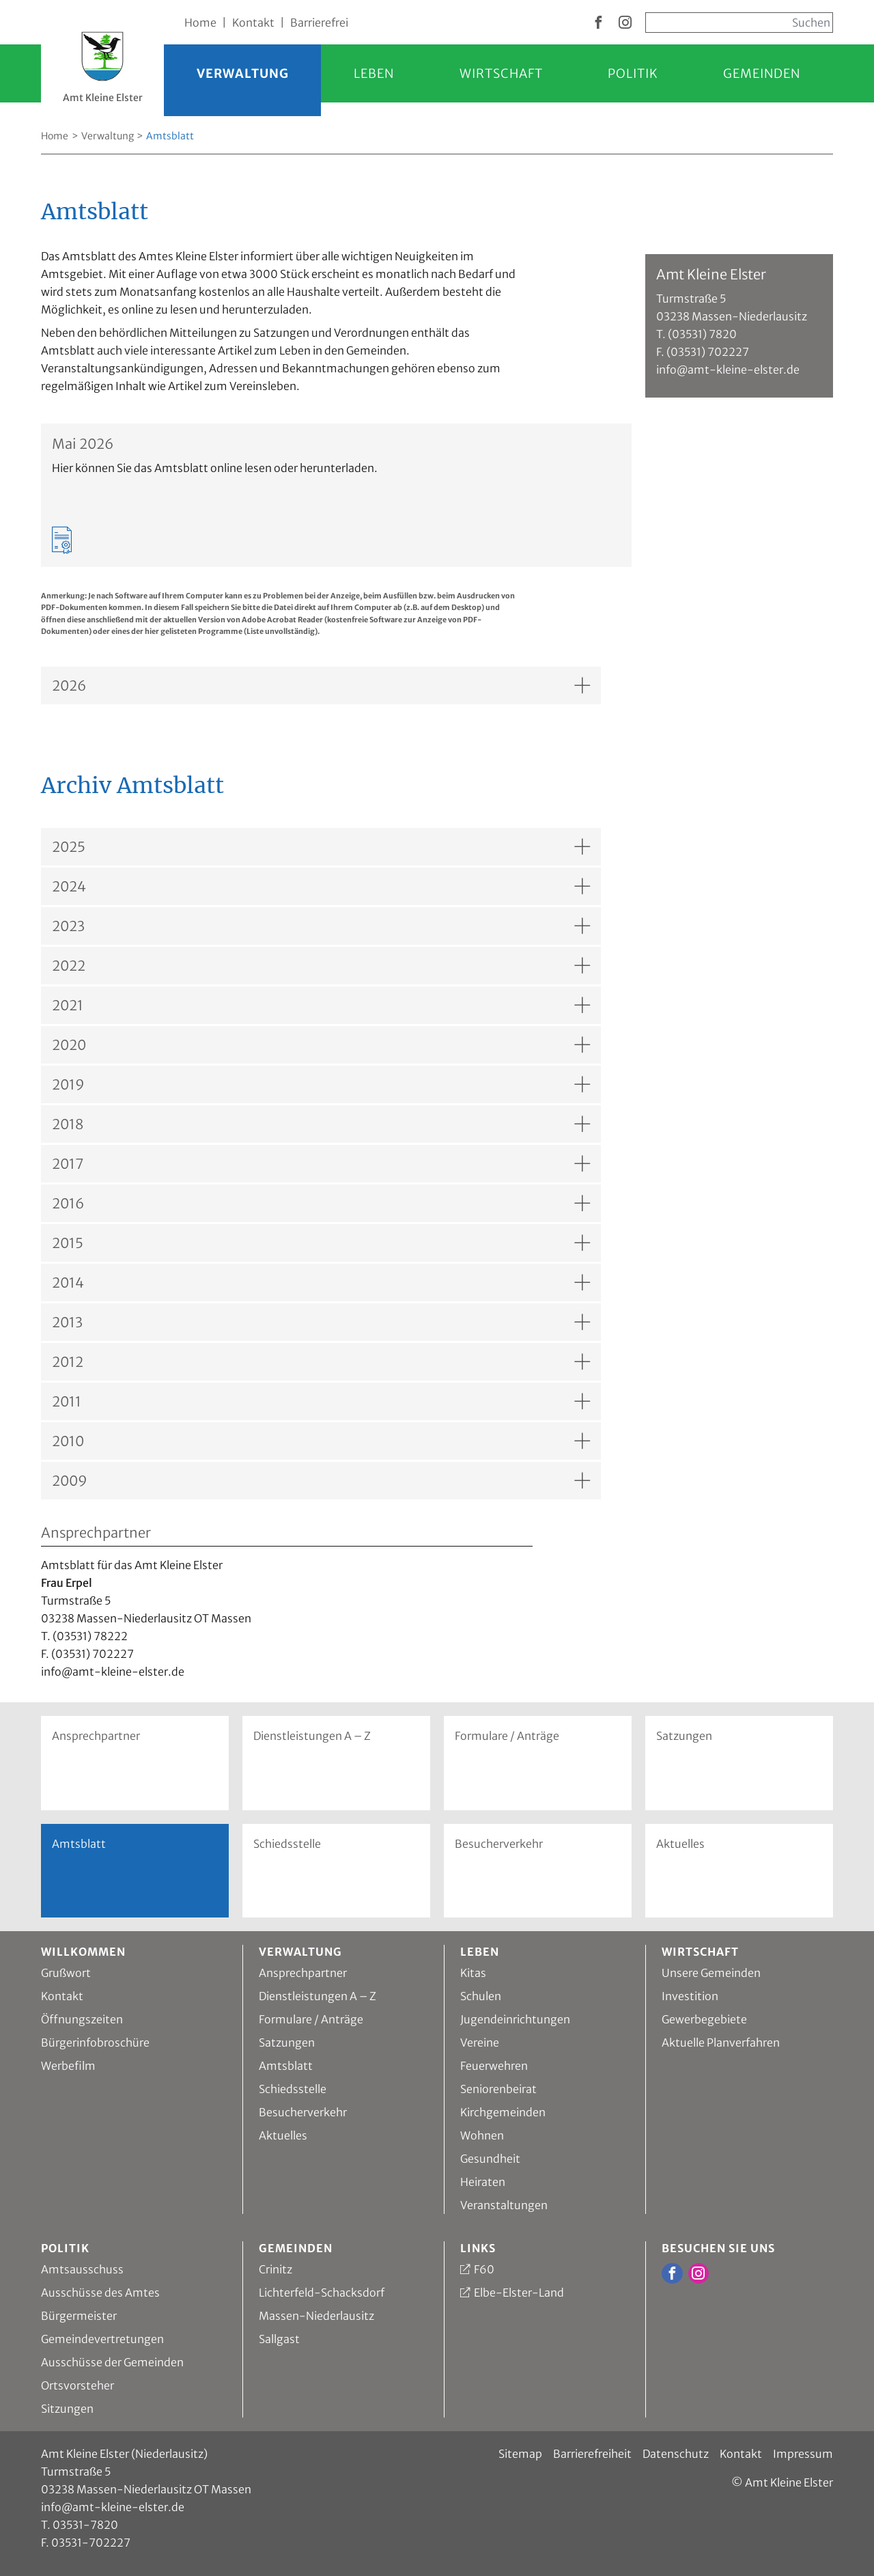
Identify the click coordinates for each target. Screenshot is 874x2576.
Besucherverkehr (499, 1844)
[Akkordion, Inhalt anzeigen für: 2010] (321, 1441)
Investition (690, 1996)
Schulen (480, 1996)
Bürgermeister (79, 2316)
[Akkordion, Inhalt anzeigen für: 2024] (321, 886)
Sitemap (520, 2454)
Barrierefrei (319, 22)
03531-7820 (85, 2525)
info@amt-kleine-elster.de (112, 2507)
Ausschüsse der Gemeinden (112, 2362)
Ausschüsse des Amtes (100, 2292)
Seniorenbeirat (498, 2089)
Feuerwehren (494, 2066)
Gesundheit (490, 2158)
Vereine (479, 2042)
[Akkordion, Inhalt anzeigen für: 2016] (321, 1203)
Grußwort (66, 1973)
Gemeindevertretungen (102, 2339)
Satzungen (684, 1736)
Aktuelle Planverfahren (721, 2042)
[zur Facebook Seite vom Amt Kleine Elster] (598, 23)
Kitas (473, 1973)
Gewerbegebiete (704, 2019)
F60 (484, 2269)
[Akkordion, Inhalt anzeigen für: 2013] (321, 1322)
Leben (374, 73)
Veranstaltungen (504, 2205)
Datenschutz (676, 2454)
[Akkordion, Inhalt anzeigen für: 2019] (321, 1084)
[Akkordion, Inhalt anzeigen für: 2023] (321, 926)
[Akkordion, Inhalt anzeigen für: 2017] (321, 1163)
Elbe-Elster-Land (519, 2292)
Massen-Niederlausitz (316, 2316)
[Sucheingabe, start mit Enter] (739, 22)
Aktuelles (680, 1844)
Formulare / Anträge (507, 1736)
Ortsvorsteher (77, 2385)
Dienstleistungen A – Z (312, 1736)
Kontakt (253, 22)
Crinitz (275, 2269)
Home (200, 22)
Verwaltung (243, 73)
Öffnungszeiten (82, 2019)
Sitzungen (67, 2408)
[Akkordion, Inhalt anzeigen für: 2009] (321, 1480)
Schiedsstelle (287, 1844)
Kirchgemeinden (503, 2112)
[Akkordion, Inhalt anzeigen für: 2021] (321, 1005)
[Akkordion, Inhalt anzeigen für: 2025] (321, 846)
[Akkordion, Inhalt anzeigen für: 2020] (321, 1044)
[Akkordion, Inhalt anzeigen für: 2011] (321, 1401)
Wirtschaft (501, 73)
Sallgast (279, 2339)
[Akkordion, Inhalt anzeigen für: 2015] (321, 1243)
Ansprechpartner (96, 1736)
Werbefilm (68, 2066)
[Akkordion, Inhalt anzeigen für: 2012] (321, 1361)
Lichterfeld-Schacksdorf (321, 2292)
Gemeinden (761, 73)
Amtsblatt (286, 2066)
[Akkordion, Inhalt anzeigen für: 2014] (321, 1282)
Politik (633, 73)
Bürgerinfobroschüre (95, 2042)
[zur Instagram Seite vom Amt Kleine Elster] (625, 23)
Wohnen (482, 2135)
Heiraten (482, 2182)
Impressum (803, 2454)
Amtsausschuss (82, 2269)
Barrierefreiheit (592, 2454)
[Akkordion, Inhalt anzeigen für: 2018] (321, 1124)
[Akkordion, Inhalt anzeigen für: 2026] (321, 685)
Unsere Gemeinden (711, 1973)
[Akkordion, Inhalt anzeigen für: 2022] (321, 965)
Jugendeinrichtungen (515, 2019)
